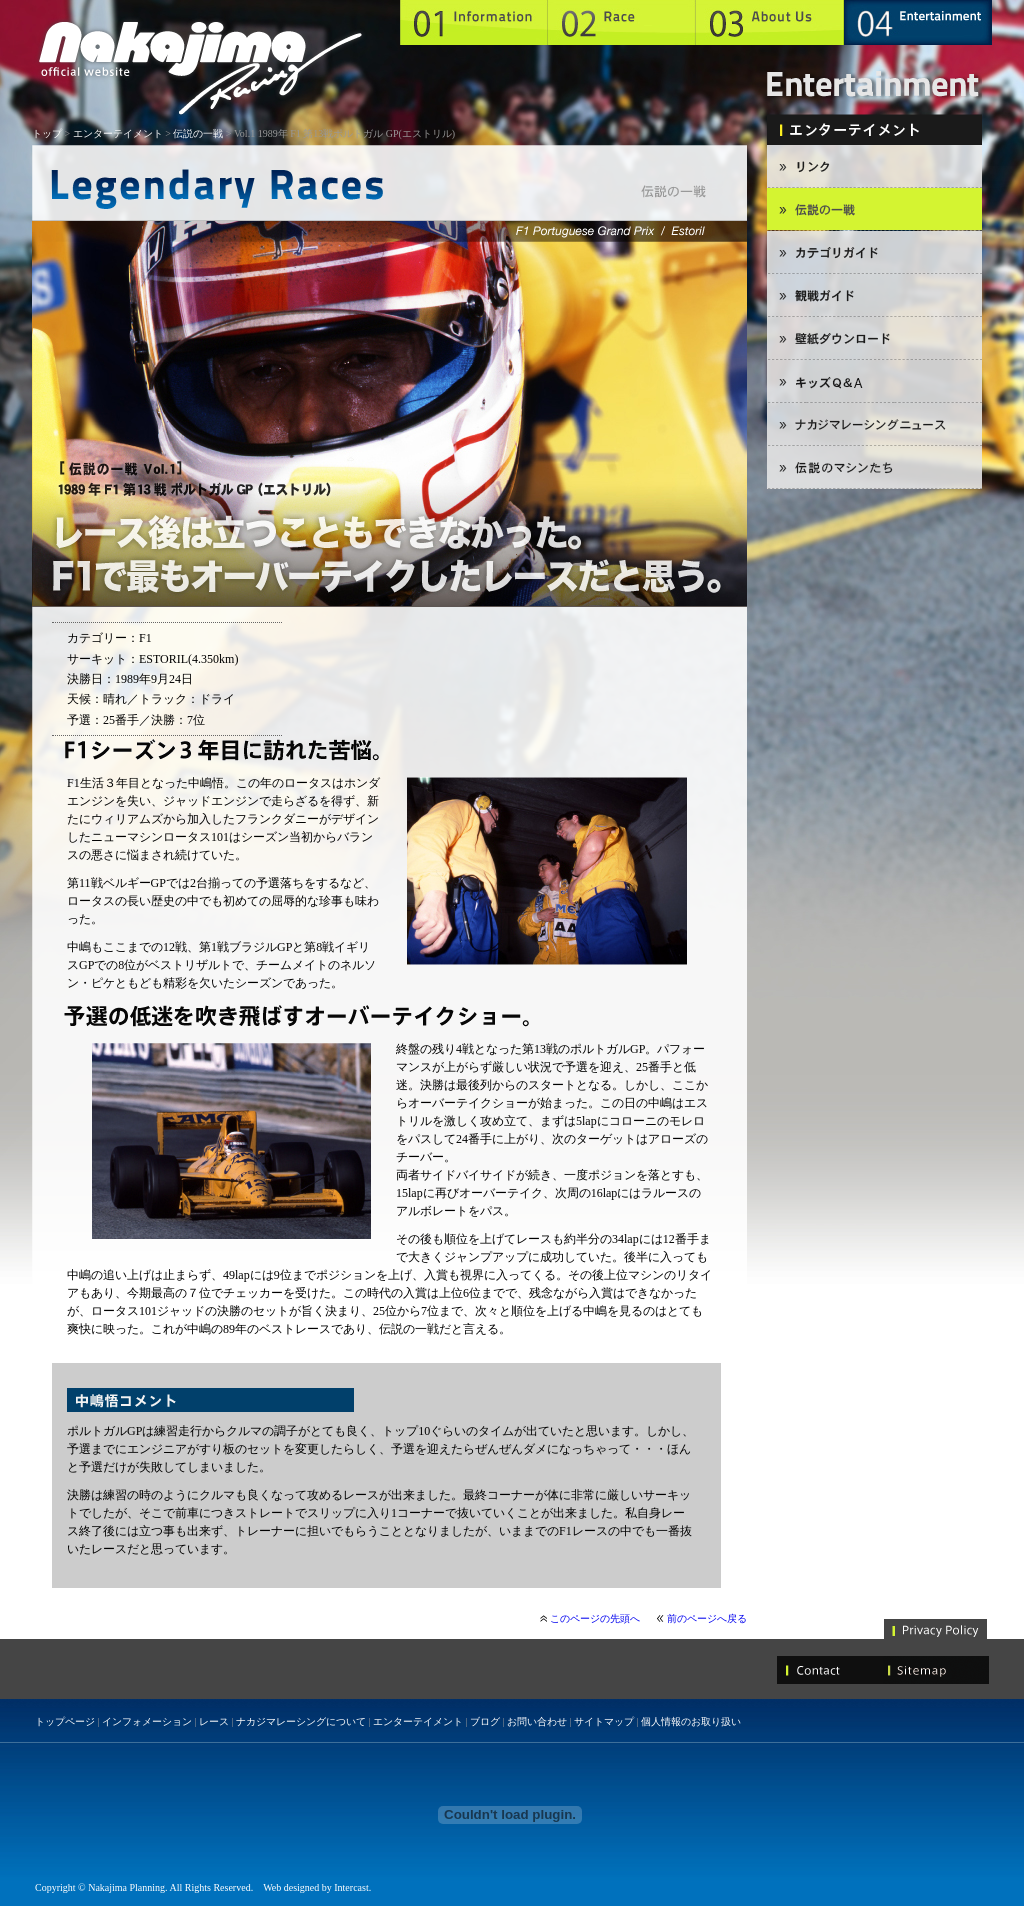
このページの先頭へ (595, 1618)
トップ (47, 133)
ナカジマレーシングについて (301, 1721)
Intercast (351, 1887)
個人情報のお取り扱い (691, 1721)
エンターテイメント (118, 133)
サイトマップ (604, 1721)
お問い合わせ (537, 1721)
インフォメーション (147, 1721)
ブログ (485, 1721)
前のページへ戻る (707, 1618)
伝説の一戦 (198, 133)
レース (214, 1721)
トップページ (65, 1721)
